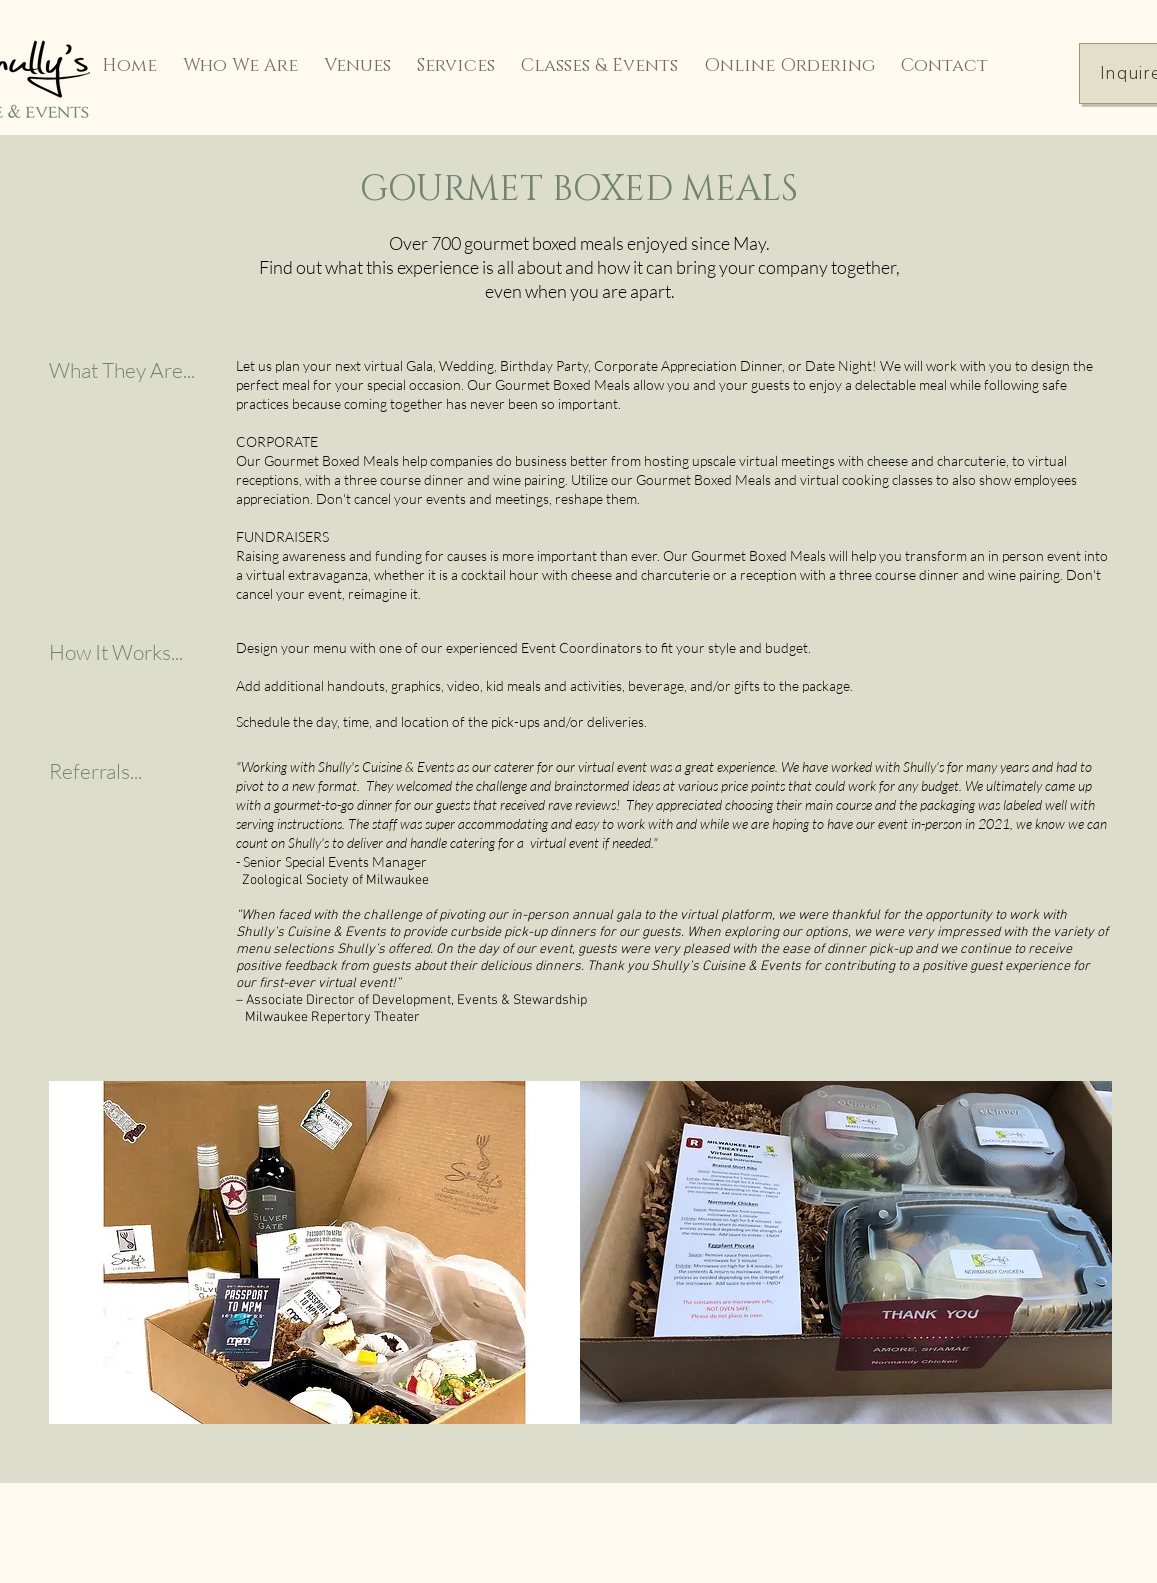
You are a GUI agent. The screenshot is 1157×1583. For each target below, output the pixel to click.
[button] (314, 1252)
